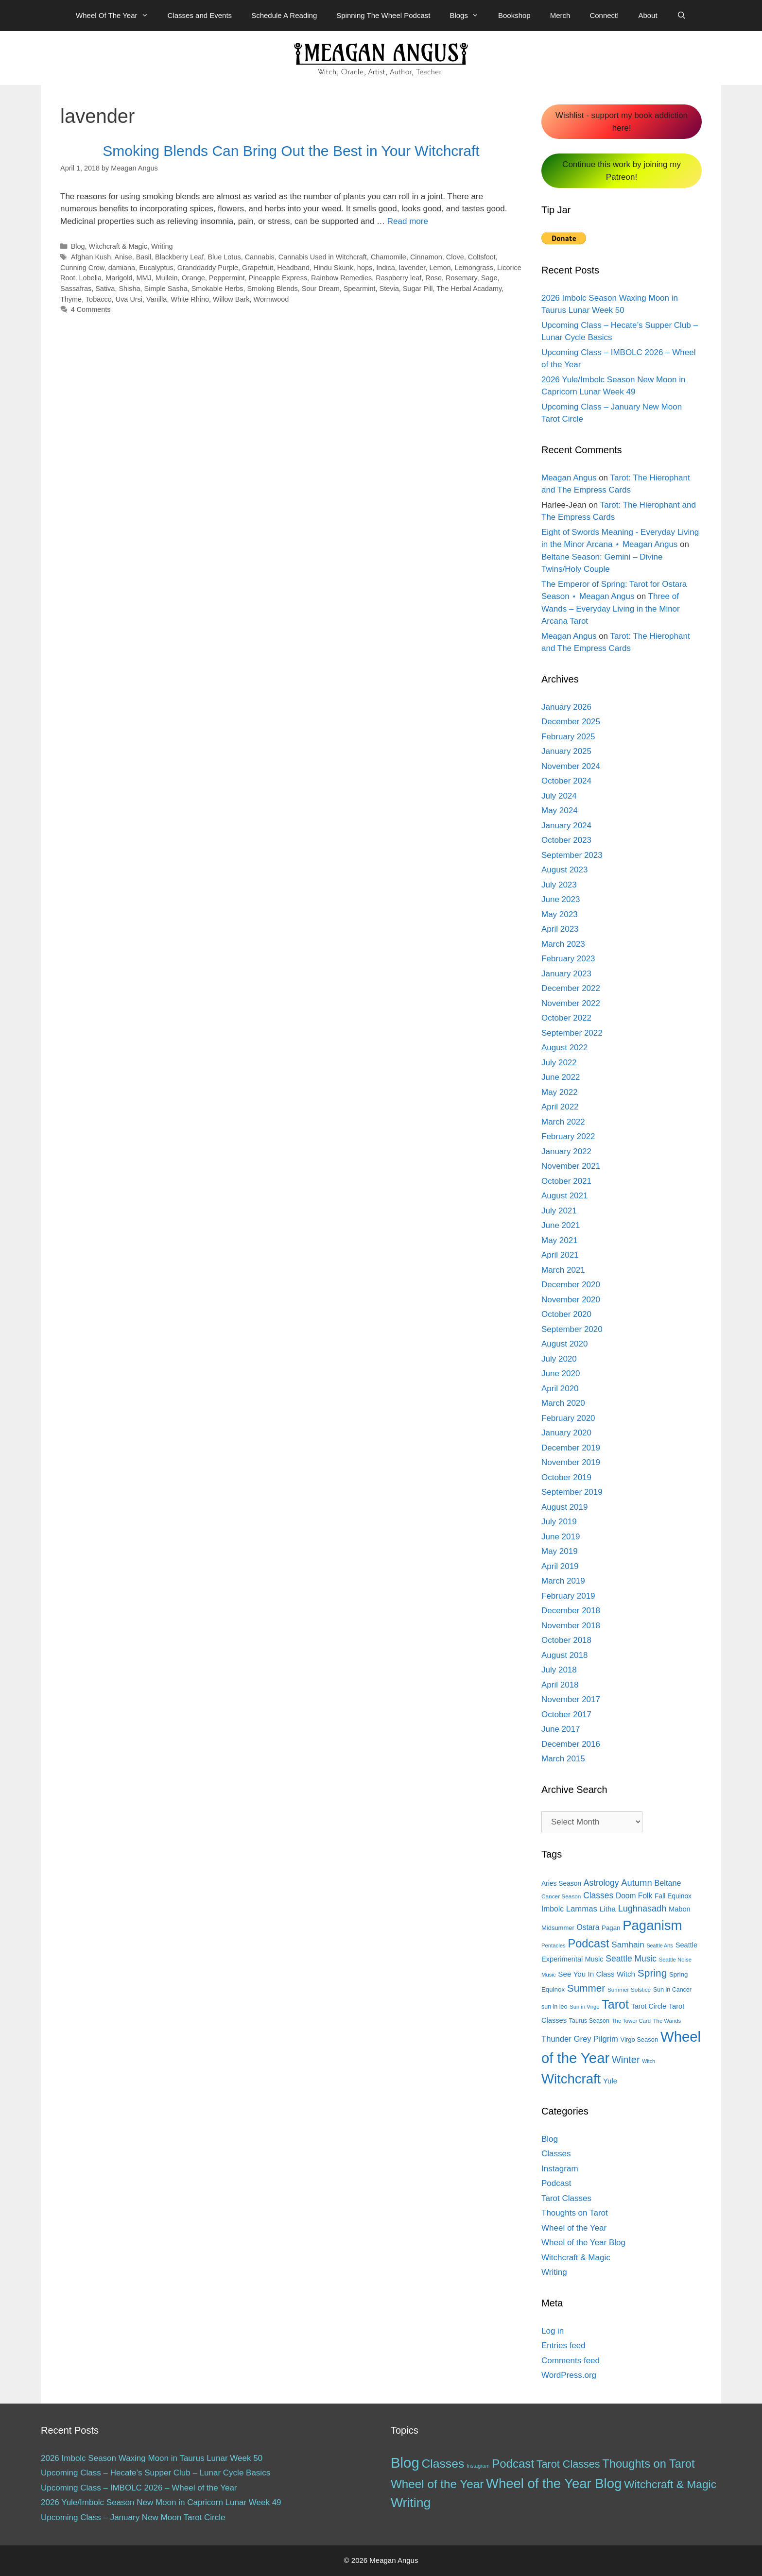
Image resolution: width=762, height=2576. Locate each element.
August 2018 (564, 1655)
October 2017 (566, 1714)
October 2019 (566, 1477)
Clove (455, 257)
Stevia (389, 288)
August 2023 (564, 869)
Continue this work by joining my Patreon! (621, 171)
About (647, 15)
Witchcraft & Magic (118, 246)
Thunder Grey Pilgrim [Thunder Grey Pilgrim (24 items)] (579, 2039)
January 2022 (566, 1151)
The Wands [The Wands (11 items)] (667, 2021)
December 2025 (570, 721)
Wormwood (271, 299)
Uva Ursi (129, 299)
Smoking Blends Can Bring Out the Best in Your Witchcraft (291, 151)
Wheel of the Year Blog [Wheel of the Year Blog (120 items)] (554, 2483)
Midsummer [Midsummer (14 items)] (557, 1927)
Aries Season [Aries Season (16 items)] (561, 1883)
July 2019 (559, 1521)
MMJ (144, 278)
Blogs (469, 15)
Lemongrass (474, 268)
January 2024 (566, 825)
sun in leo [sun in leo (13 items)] (554, 2006)
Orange (193, 278)
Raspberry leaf (398, 278)
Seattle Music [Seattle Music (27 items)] (631, 1958)
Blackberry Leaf (179, 257)
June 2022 (560, 1077)
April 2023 (560, 929)
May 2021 (559, 1240)
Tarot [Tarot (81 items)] (615, 2004)
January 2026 (566, 707)
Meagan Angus (568, 477)
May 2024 (559, 810)
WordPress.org (568, 2375)
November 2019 (570, 1462)
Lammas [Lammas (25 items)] (581, 1908)
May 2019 (559, 1551)
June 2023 (560, 899)
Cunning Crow (82, 268)
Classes (556, 2153)
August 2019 (564, 1507)
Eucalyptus (156, 268)
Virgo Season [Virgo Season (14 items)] (639, 2039)
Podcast (556, 2183)
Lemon (439, 268)
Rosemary (461, 278)
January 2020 (566, 1432)
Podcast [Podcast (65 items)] (588, 1943)
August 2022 (564, 1047)
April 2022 (560, 1106)
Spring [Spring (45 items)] (652, 1973)
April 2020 (560, 1388)
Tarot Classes (566, 2198)
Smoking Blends (272, 288)
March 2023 (563, 944)
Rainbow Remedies (341, 278)
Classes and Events (200, 15)
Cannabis (260, 257)
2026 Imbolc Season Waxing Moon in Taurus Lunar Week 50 (151, 2458)
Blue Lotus (224, 257)
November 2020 (570, 1299)
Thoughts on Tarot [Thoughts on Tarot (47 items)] (648, 2463)
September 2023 (572, 855)
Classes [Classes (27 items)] (598, 1895)
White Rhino (190, 299)
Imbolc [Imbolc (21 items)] (552, 1909)
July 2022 (559, 1062)
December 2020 (570, 1284)
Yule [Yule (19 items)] (610, 2081)
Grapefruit (257, 268)
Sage (489, 278)
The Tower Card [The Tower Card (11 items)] (631, 2021)
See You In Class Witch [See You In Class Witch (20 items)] (596, 1974)
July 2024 (559, 796)
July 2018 (559, 1669)
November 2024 (570, 766)
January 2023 (566, 973)
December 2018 (570, 1610)
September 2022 (572, 1033)
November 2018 (570, 1625)
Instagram (559, 2168)
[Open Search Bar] (681, 15)
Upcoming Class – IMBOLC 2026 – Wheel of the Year (139, 2487)
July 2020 (559, 1359)
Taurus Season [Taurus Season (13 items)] (589, 2020)
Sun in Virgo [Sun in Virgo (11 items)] (584, 2007)
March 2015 (563, 1758)
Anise (123, 257)
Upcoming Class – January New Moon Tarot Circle (133, 2517)
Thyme (71, 299)
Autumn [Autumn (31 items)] (636, 1882)
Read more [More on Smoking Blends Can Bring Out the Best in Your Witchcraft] (407, 221)
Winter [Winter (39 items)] (626, 2059)
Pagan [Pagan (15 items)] (611, 1927)
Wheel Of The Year (116, 15)
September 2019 (572, 1492)
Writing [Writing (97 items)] (411, 2502)
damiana (121, 268)
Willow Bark (231, 299)
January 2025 (566, 751)
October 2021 (566, 1181)
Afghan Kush (91, 257)
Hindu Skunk (333, 268)
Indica (385, 268)
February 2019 (568, 1596)
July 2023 (559, 884)
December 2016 (570, 1744)
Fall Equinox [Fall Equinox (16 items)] (673, 1896)
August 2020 (564, 1343)
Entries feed (563, 2345)
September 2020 (572, 1329)
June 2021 (560, 1225)
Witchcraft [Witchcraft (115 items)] (571, 2078)
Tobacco (99, 299)
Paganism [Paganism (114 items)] (652, 1925)
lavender (412, 268)
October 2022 (566, 1018)
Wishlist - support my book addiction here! (621, 122)
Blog (78, 246)
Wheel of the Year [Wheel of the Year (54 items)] (437, 2484)
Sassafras (75, 288)
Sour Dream (321, 288)
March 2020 (563, 1403)
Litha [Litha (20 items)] (608, 1909)
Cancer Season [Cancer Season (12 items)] (561, 1896)
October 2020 (566, 1314)
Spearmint (360, 288)
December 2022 (570, 988)
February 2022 (568, 1136)
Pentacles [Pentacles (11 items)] (553, 1945)
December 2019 (570, 1447)
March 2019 (563, 1581)
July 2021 (559, 1210)
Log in (552, 2331)
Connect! (604, 15)
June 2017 (560, 1729)
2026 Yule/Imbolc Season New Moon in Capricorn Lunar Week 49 (161, 2502)
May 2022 (559, 1092)
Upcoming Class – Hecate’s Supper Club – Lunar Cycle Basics (155, 2472)
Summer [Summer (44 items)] (586, 1988)
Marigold (118, 278)
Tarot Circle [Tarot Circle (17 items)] (648, 2006)
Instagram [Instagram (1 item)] (478, 2466)
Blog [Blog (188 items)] (405, 2463)
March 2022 (563, 1121)
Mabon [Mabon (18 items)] (680, 1909)
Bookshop (514, 15)
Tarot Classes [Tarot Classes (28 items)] (568, 2464)
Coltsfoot (482, 257)
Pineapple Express (278, 278)
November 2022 (570, 1003)
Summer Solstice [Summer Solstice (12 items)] (629, 1989)
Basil (143, 257)
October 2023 (566, 840)
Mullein (167, 278)
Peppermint (227, 278)
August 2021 (564, 1195)
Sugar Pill (418, 288)
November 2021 (570, 1166)
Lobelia (90, 278)
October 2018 (566, 1640)
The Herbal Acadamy (469, 288)
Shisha (129, 288)
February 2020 (568, 1418)
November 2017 (570, 1699)
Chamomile (388, 257)
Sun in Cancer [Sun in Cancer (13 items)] (672, 1989)
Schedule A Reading (284, 15)
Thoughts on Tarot (574, 2213)
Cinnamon (426, 257)
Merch (560, 15)
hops (364, 268)
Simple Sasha (166, 288)
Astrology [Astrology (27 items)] (601, 1883)
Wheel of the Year (573, 2228)
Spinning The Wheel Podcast (383, 15)
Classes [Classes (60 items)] (442, 2463)
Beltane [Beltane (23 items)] (667, 1882)
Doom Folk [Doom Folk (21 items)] (634, 1896)
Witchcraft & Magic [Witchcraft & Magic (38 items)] (670, 2484)
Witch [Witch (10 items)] (648, 2061)
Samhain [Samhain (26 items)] (627, 1944)
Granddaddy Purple (207, 268)
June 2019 (560, 1536)
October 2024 (566, 780)
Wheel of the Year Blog (583, 2242)
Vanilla (156, 299)
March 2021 (563, 1270)
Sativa (105, 288)
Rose (433, 278)
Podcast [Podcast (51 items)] (513, 2463)
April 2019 (560, 1566)
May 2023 (559, 914)
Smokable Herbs (217, 288)
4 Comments (91, 309)
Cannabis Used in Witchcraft (322, 257)
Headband (293, 268)
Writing (162, 246)
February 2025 (568, 736)
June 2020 (560, 1373)
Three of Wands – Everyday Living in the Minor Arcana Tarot (610, 609)
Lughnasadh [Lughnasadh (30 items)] (642, 1908)
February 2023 (568, 958)
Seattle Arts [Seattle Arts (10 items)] (659, 1945)
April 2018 (560, 1684)
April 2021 (560, 1255)
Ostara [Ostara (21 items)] (587, 1927)
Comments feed (570, 2360)
